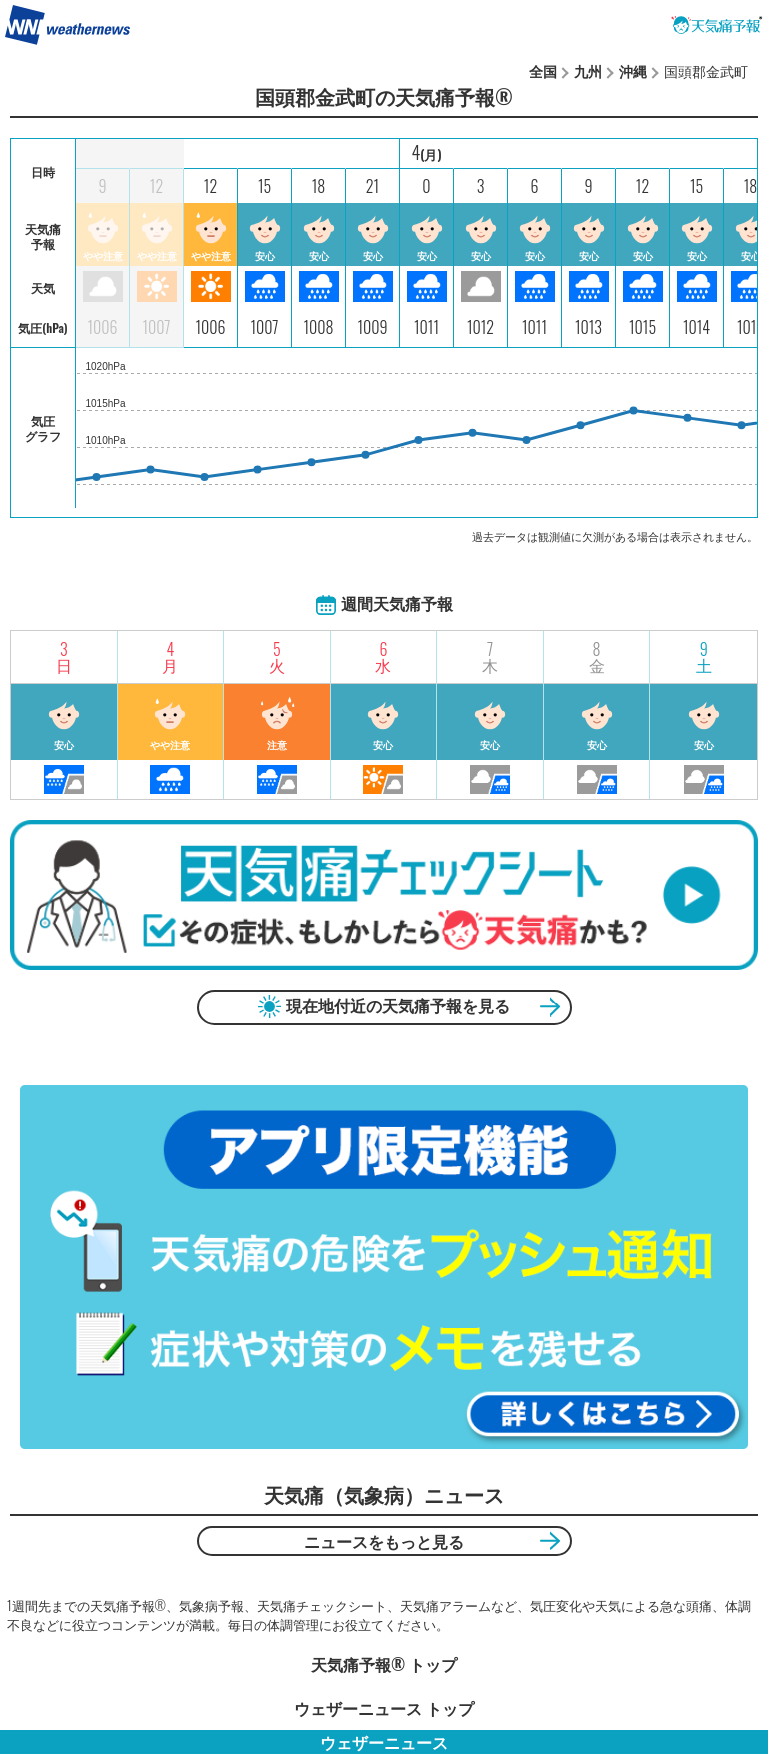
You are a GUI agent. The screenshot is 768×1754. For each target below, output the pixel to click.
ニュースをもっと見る (384, 1541)
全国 (543, 70)
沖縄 (633, 70)
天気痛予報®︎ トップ (384, 1664)
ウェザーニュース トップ (384, 1708)
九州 (588, 70)
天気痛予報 (717, 25)
